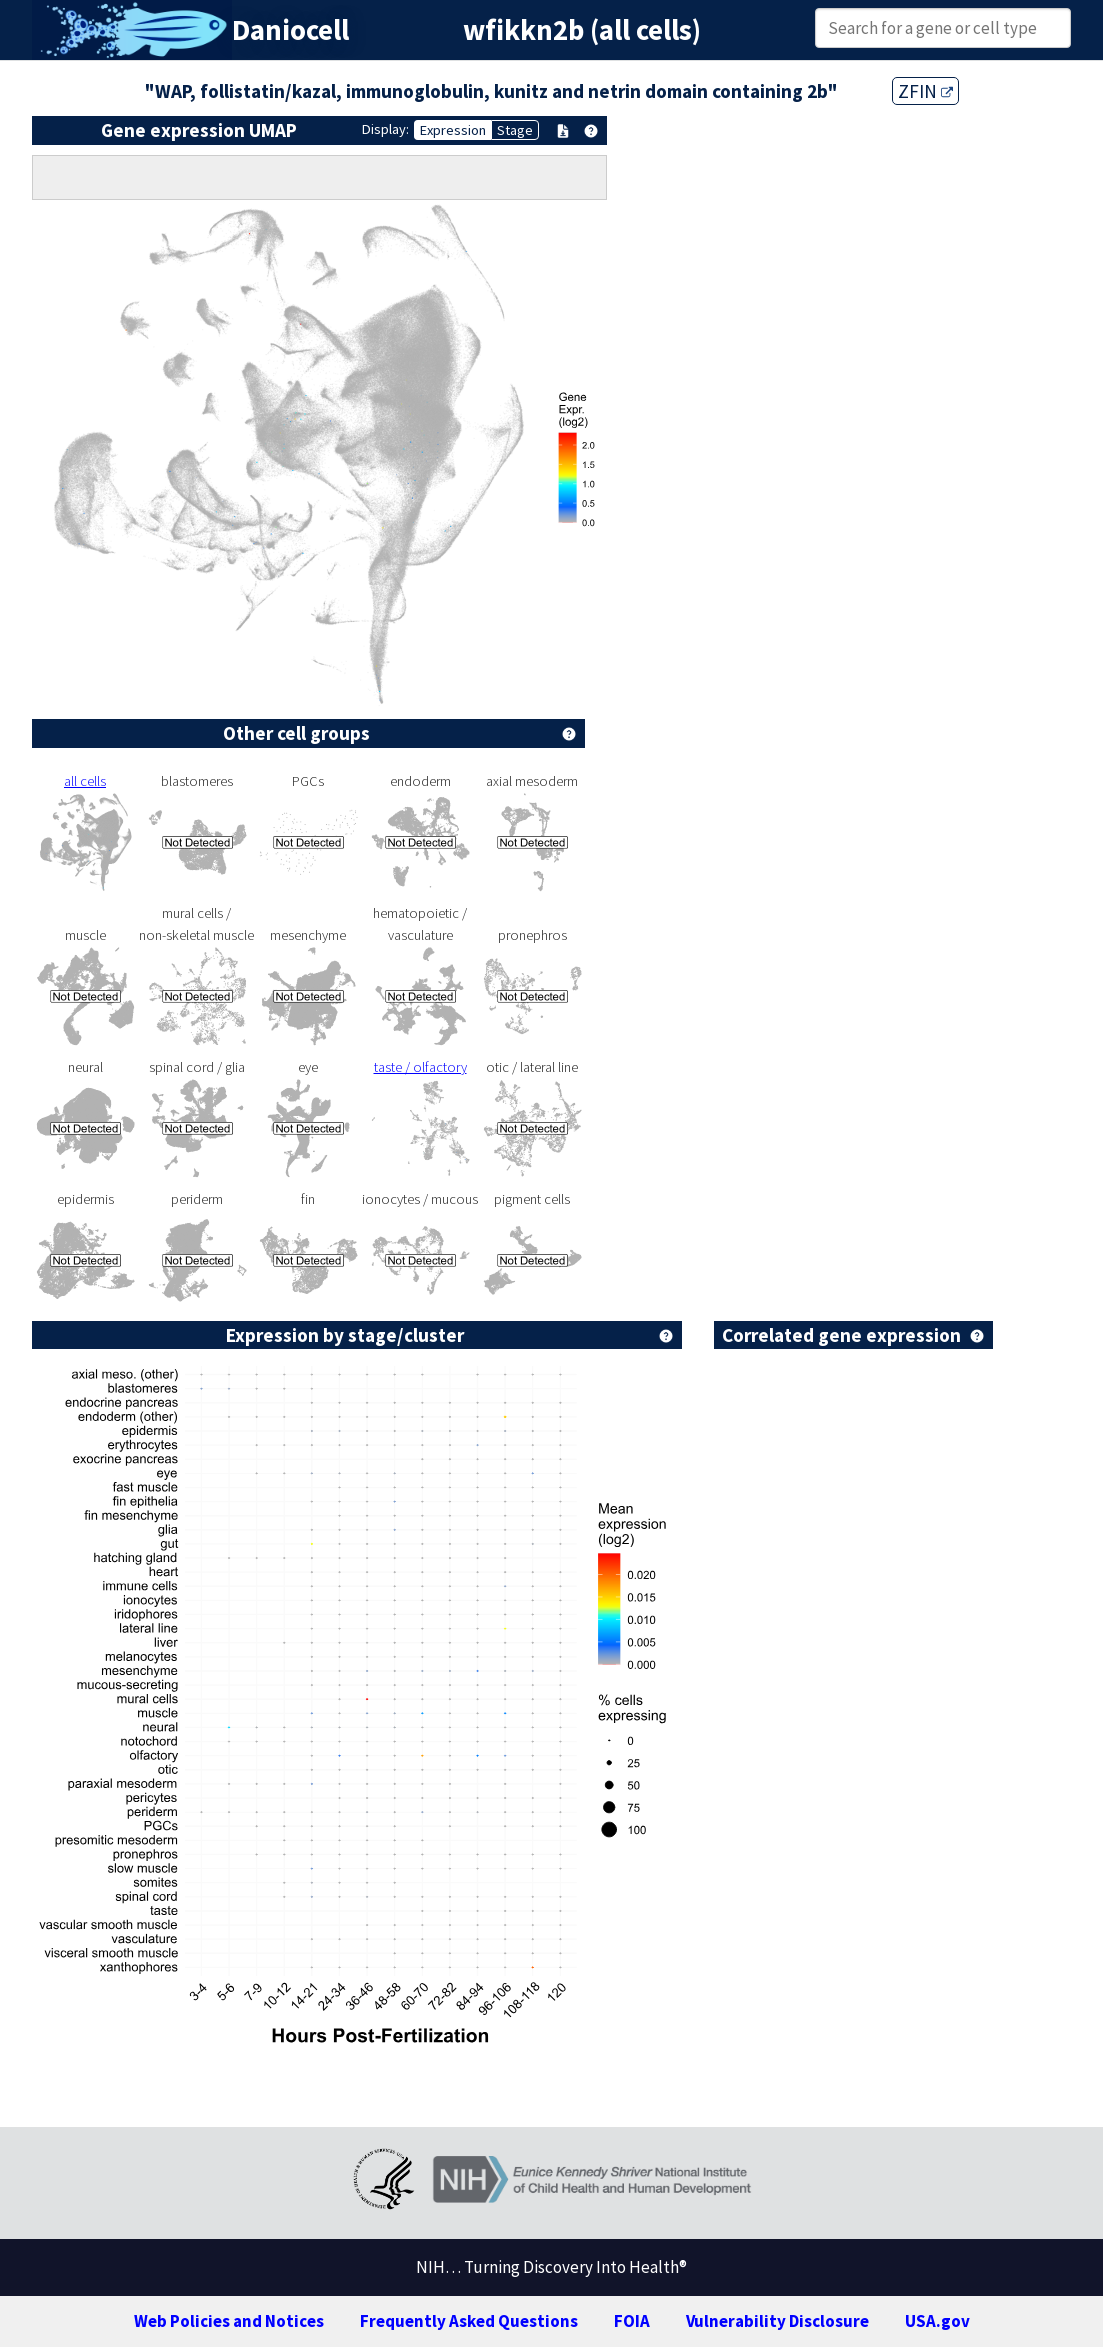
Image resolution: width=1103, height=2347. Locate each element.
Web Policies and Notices (229, 2321)
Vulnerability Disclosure (777, 2321)
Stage (515, 130)
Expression (453, 130)
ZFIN (925, 91)
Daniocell (290, 30)
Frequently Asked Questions (469, 2321)
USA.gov (937, 2321)
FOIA (632, 2321)
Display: (385, 129)
